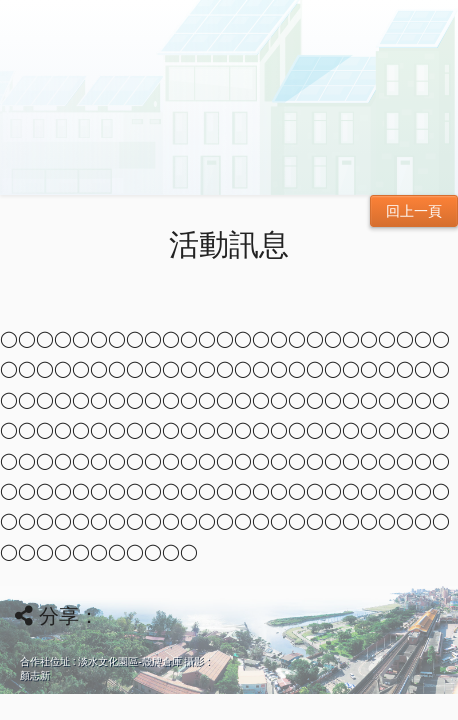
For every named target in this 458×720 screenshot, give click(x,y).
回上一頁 (414, 211)
